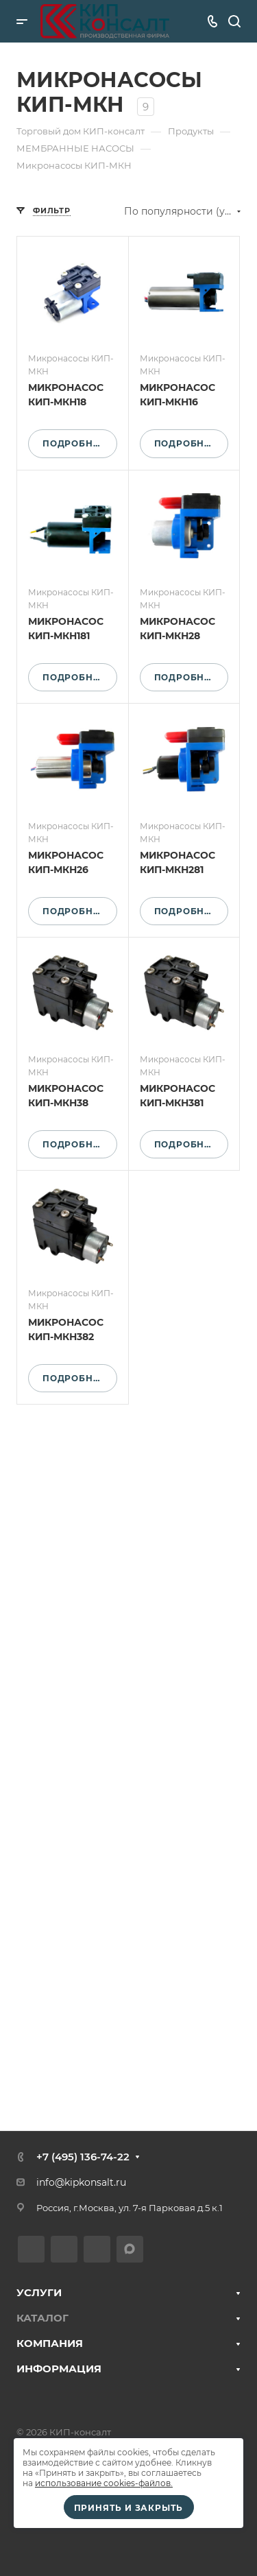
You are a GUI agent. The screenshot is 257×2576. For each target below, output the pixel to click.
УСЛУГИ (39, 2292)
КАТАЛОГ (42, 2317)
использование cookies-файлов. (104, 2483)
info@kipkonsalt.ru (81, 2182)
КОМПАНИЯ (49, 2343)
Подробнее (73, 443)
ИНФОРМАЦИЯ (58, 2368)
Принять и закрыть (129, 2508)
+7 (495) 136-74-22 (83, 2156)
